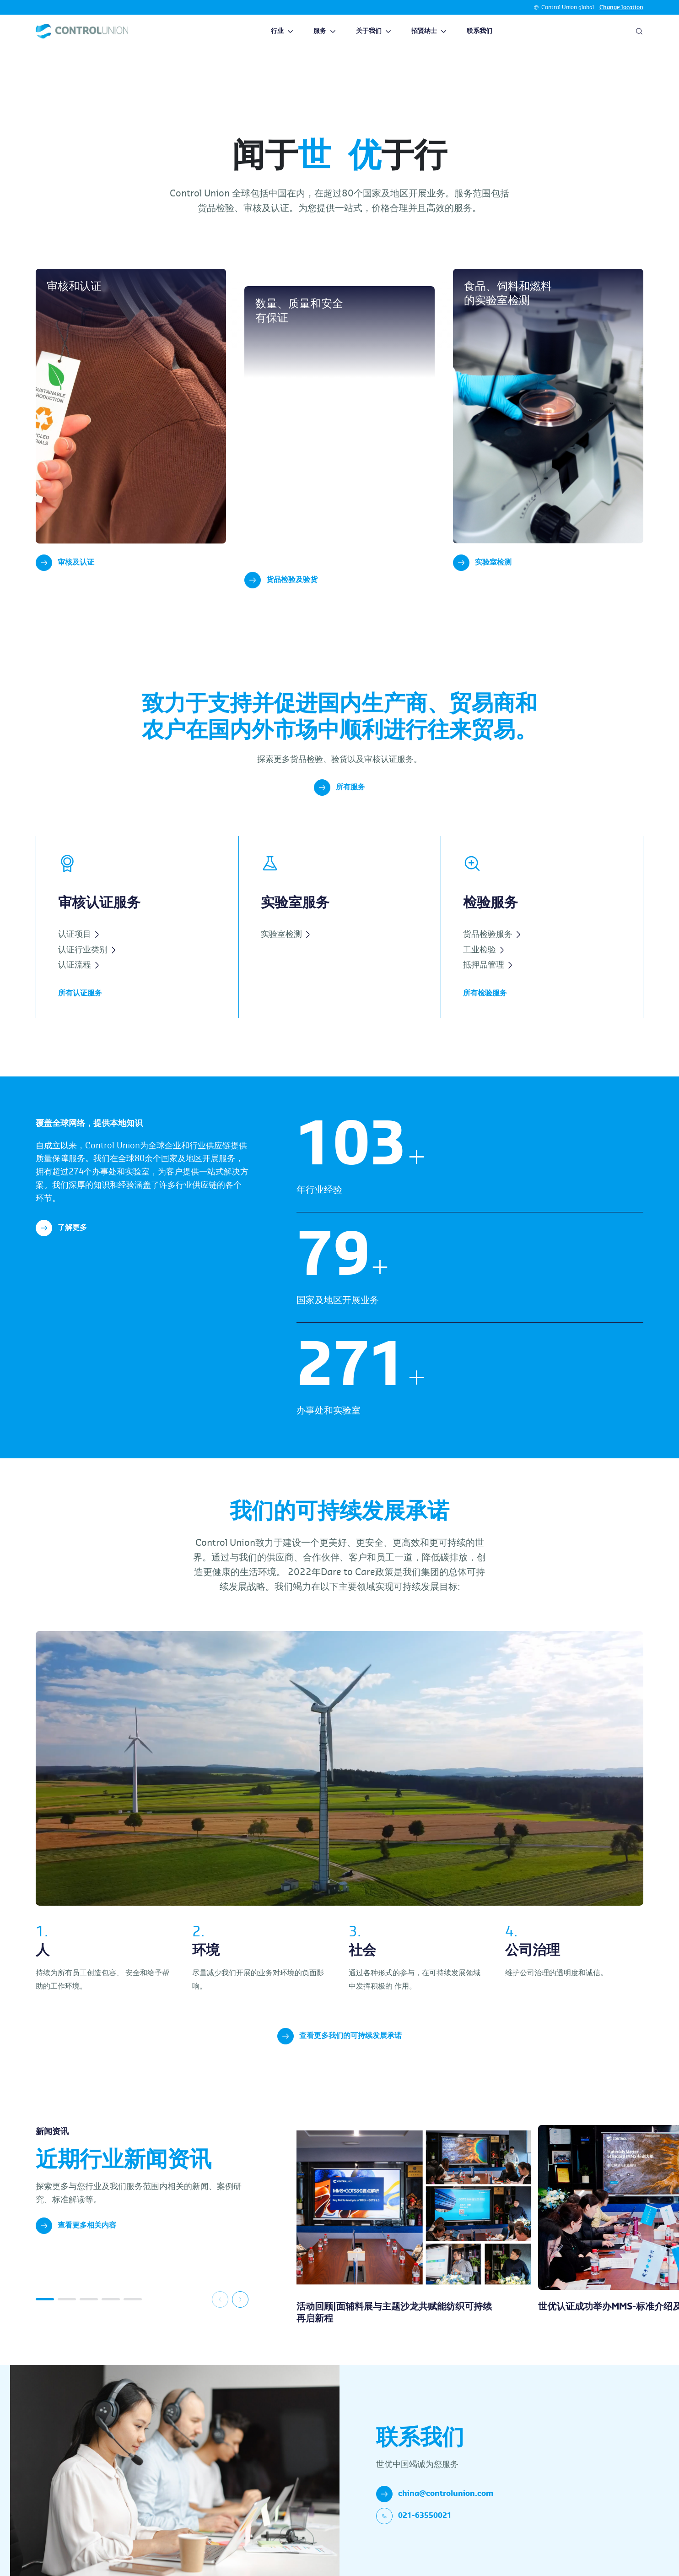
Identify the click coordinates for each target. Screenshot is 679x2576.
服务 (324, 31)
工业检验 (483, 966)
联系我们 (479, 31)
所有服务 (339, 804)
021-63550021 (414, 2533)
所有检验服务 (485, 1010)
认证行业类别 (86, 966)
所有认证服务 (80, 1010)
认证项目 (78, 951)
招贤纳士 (429, 31)
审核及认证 (65, 562)
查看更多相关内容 (76, 2242)
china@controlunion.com (434, 2511)
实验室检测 (482, 562)
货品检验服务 (491, 951)
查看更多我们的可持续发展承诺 (339, 2053)
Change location (621, 7)
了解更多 (61, 1244)
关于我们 (373, 31)
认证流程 (78, 982)
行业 (282, 31)
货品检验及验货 (281, 597)
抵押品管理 (487, 982)
